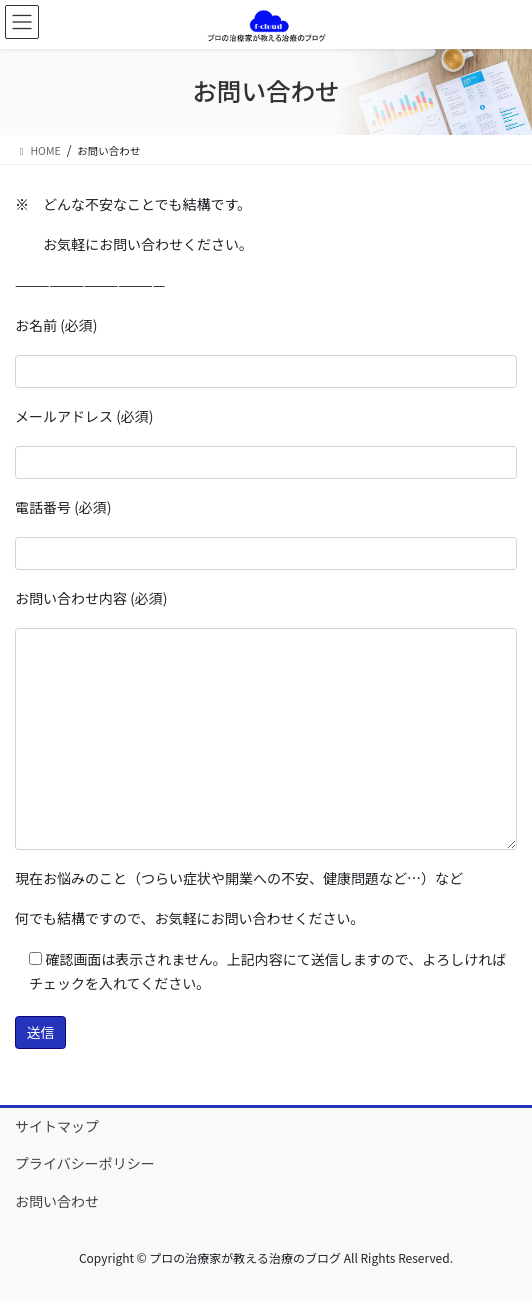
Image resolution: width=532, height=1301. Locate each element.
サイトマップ (57, 1126)
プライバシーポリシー (85, 1163)
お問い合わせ (57, 1201)
